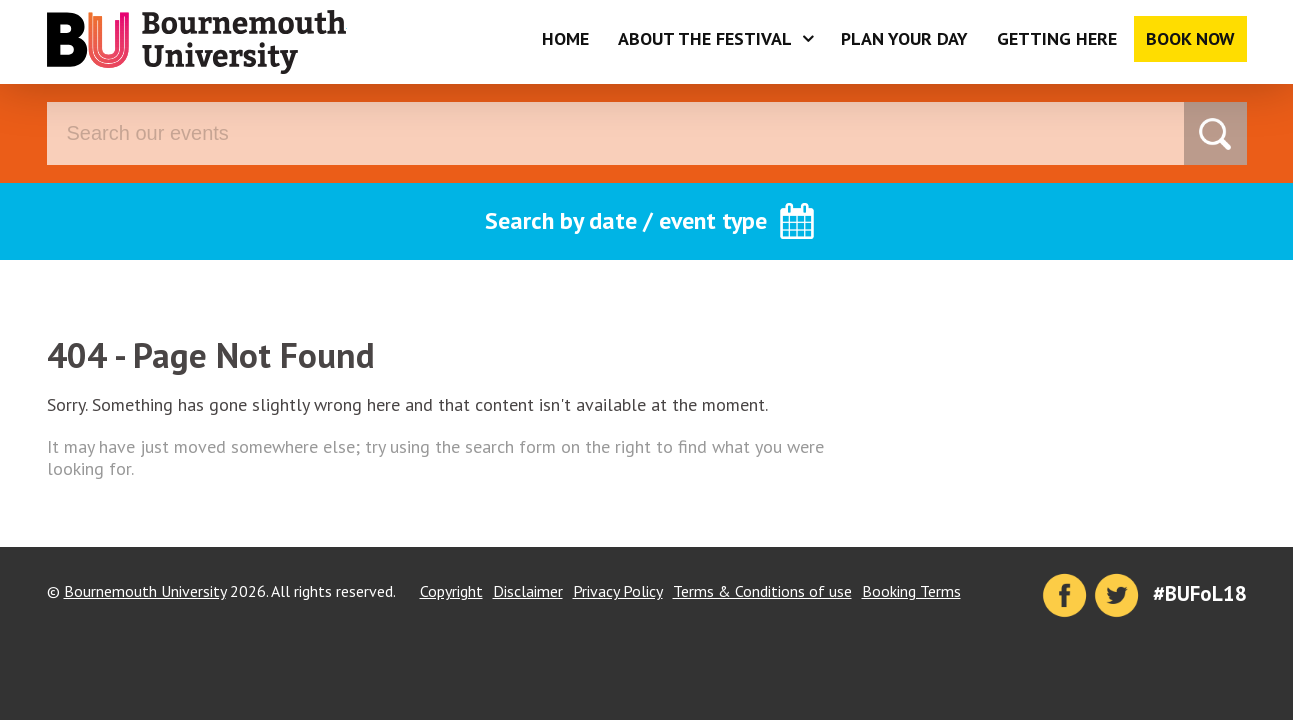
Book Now (1190, 38)
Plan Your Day (904, 38)
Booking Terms (911, 591)
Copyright (451, 591)
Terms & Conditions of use (762, 591)
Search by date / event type (626, 220)
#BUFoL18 (1200, 593)
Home (565, 38)
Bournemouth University (197, 42)
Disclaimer (528, 591)
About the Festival (705, 38)
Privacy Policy (618, 591)
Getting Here (1057, 38)
